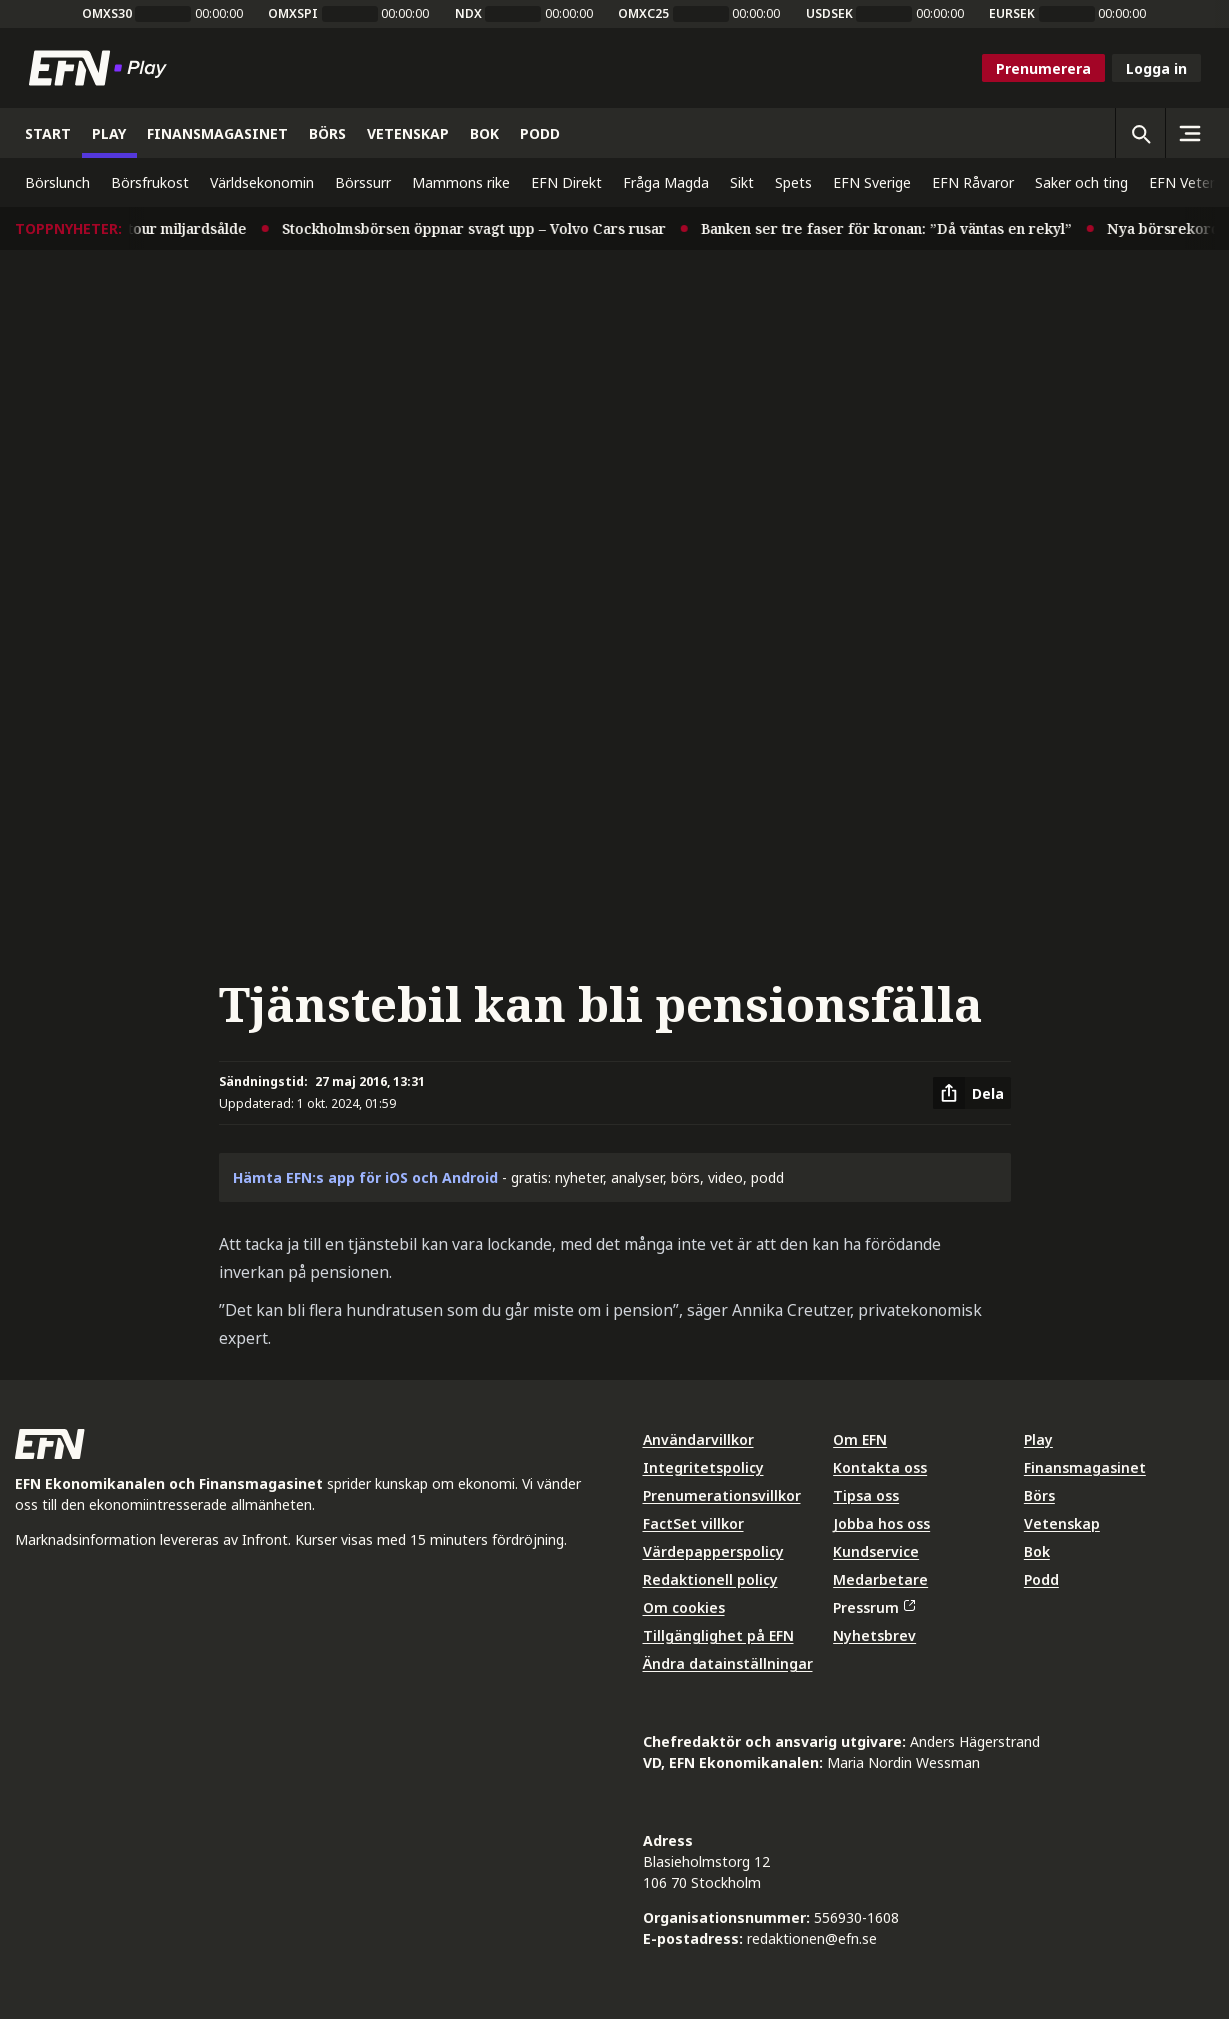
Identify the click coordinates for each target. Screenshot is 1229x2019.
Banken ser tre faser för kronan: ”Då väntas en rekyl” (899, 228)
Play (1038, 1439)
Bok (1037, 1551)
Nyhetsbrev (874, 1635)
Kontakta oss (880, 1467)
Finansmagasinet (1085, 1467)
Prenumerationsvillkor (722, 1495)
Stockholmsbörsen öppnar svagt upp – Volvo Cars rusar (487, 228)
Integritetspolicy (703, 1467)
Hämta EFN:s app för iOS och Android (365, 1177)
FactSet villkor (693, 1523)
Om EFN (860, 1439)
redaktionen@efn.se (812, 1938)
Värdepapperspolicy (713, 1551)
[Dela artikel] (972, 1093)
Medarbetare (880, 1579)
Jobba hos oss (881, 1523)
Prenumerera (1043, 68)
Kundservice (876, 1551)
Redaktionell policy (710, 1579)
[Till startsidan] (102, 68)
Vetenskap (1062, 1523)
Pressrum (874, 1607)
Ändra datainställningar (728, 1663)
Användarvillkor (698, 1439)
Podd (1041, 1579)
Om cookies (684, 1607)
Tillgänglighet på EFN (718, 1635)
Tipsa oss (866, 1495)
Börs (1039, 1495)
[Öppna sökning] (1140, 133)
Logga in (1156, 68)
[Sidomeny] (1190, 133)
